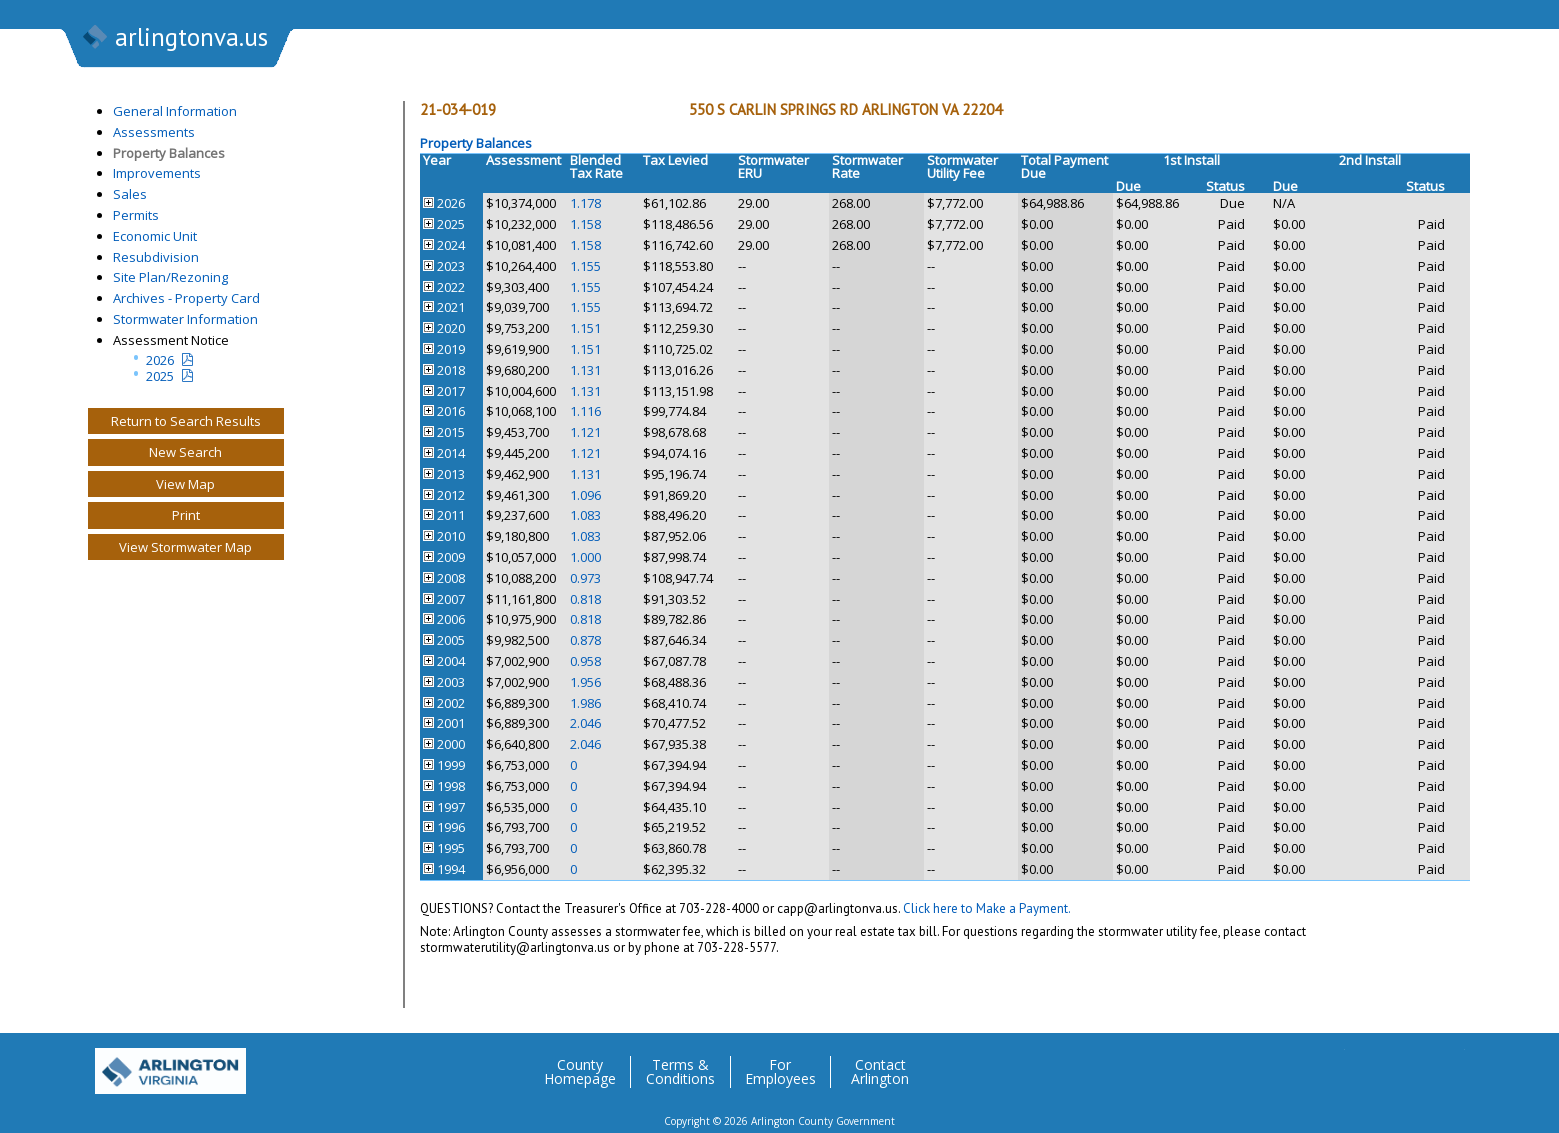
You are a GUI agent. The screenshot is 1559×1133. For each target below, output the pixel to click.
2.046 (585, 723)
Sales (130, 194)
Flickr (1409, 1064)
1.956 (585, 682)
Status (1225, 186)
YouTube (1449, 1064)
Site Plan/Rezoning (170, 277)
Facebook (1369, 1064)
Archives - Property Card (186, 298)
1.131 (585, 370)
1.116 (585, 411)
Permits (136, 215)
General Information (175, 111)
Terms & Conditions (680, 1072)
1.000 (585, 557)
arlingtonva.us (174, 39)
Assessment (523, 160)
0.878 (585, 640)
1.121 (585, 432)
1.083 (585, 515)
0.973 (585, 578)
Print (186, 515)
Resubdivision (156, 257)
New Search (185, 452)
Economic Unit (155, 236)
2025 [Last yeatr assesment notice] (160, 376)
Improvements (157, 173)
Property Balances (169, 153)
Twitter (1329, 1064)
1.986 (585, 703)
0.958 (585, 661)
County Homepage (580, 1072)
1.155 (585, 266)
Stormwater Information (185, 319)
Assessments (154, 132)
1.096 (585, 495)
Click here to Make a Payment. (987, 908)
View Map (185, 484)
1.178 (585, 203)
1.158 (585, 224)
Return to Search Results (186, 421)
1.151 (585, 328)
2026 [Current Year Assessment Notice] (160, 360)
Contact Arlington (880, 1072)
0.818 (585, 599)
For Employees (780, 1072)
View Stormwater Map (185, 547)
